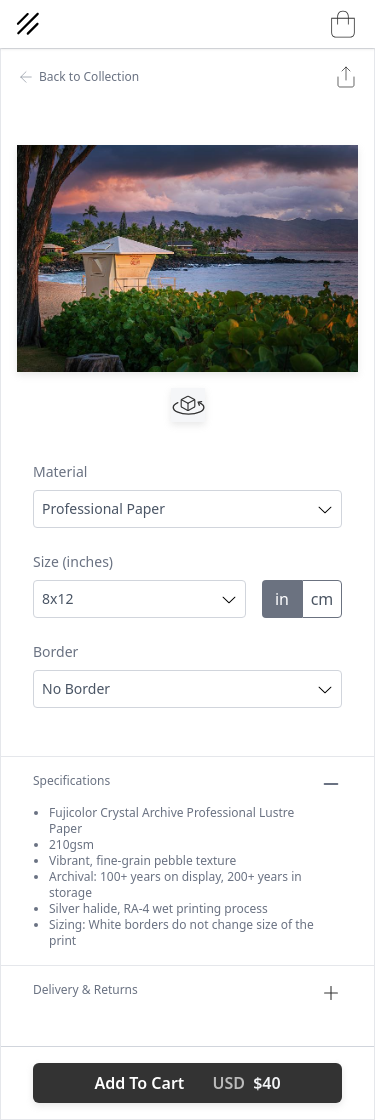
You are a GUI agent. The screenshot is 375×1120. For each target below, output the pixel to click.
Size (73, 561)
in (282, 599)
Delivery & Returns (187, 993)
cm (322, 599)
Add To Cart (187, 1083)
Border (55, 651)
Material (60, 471)
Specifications (187, 784)
